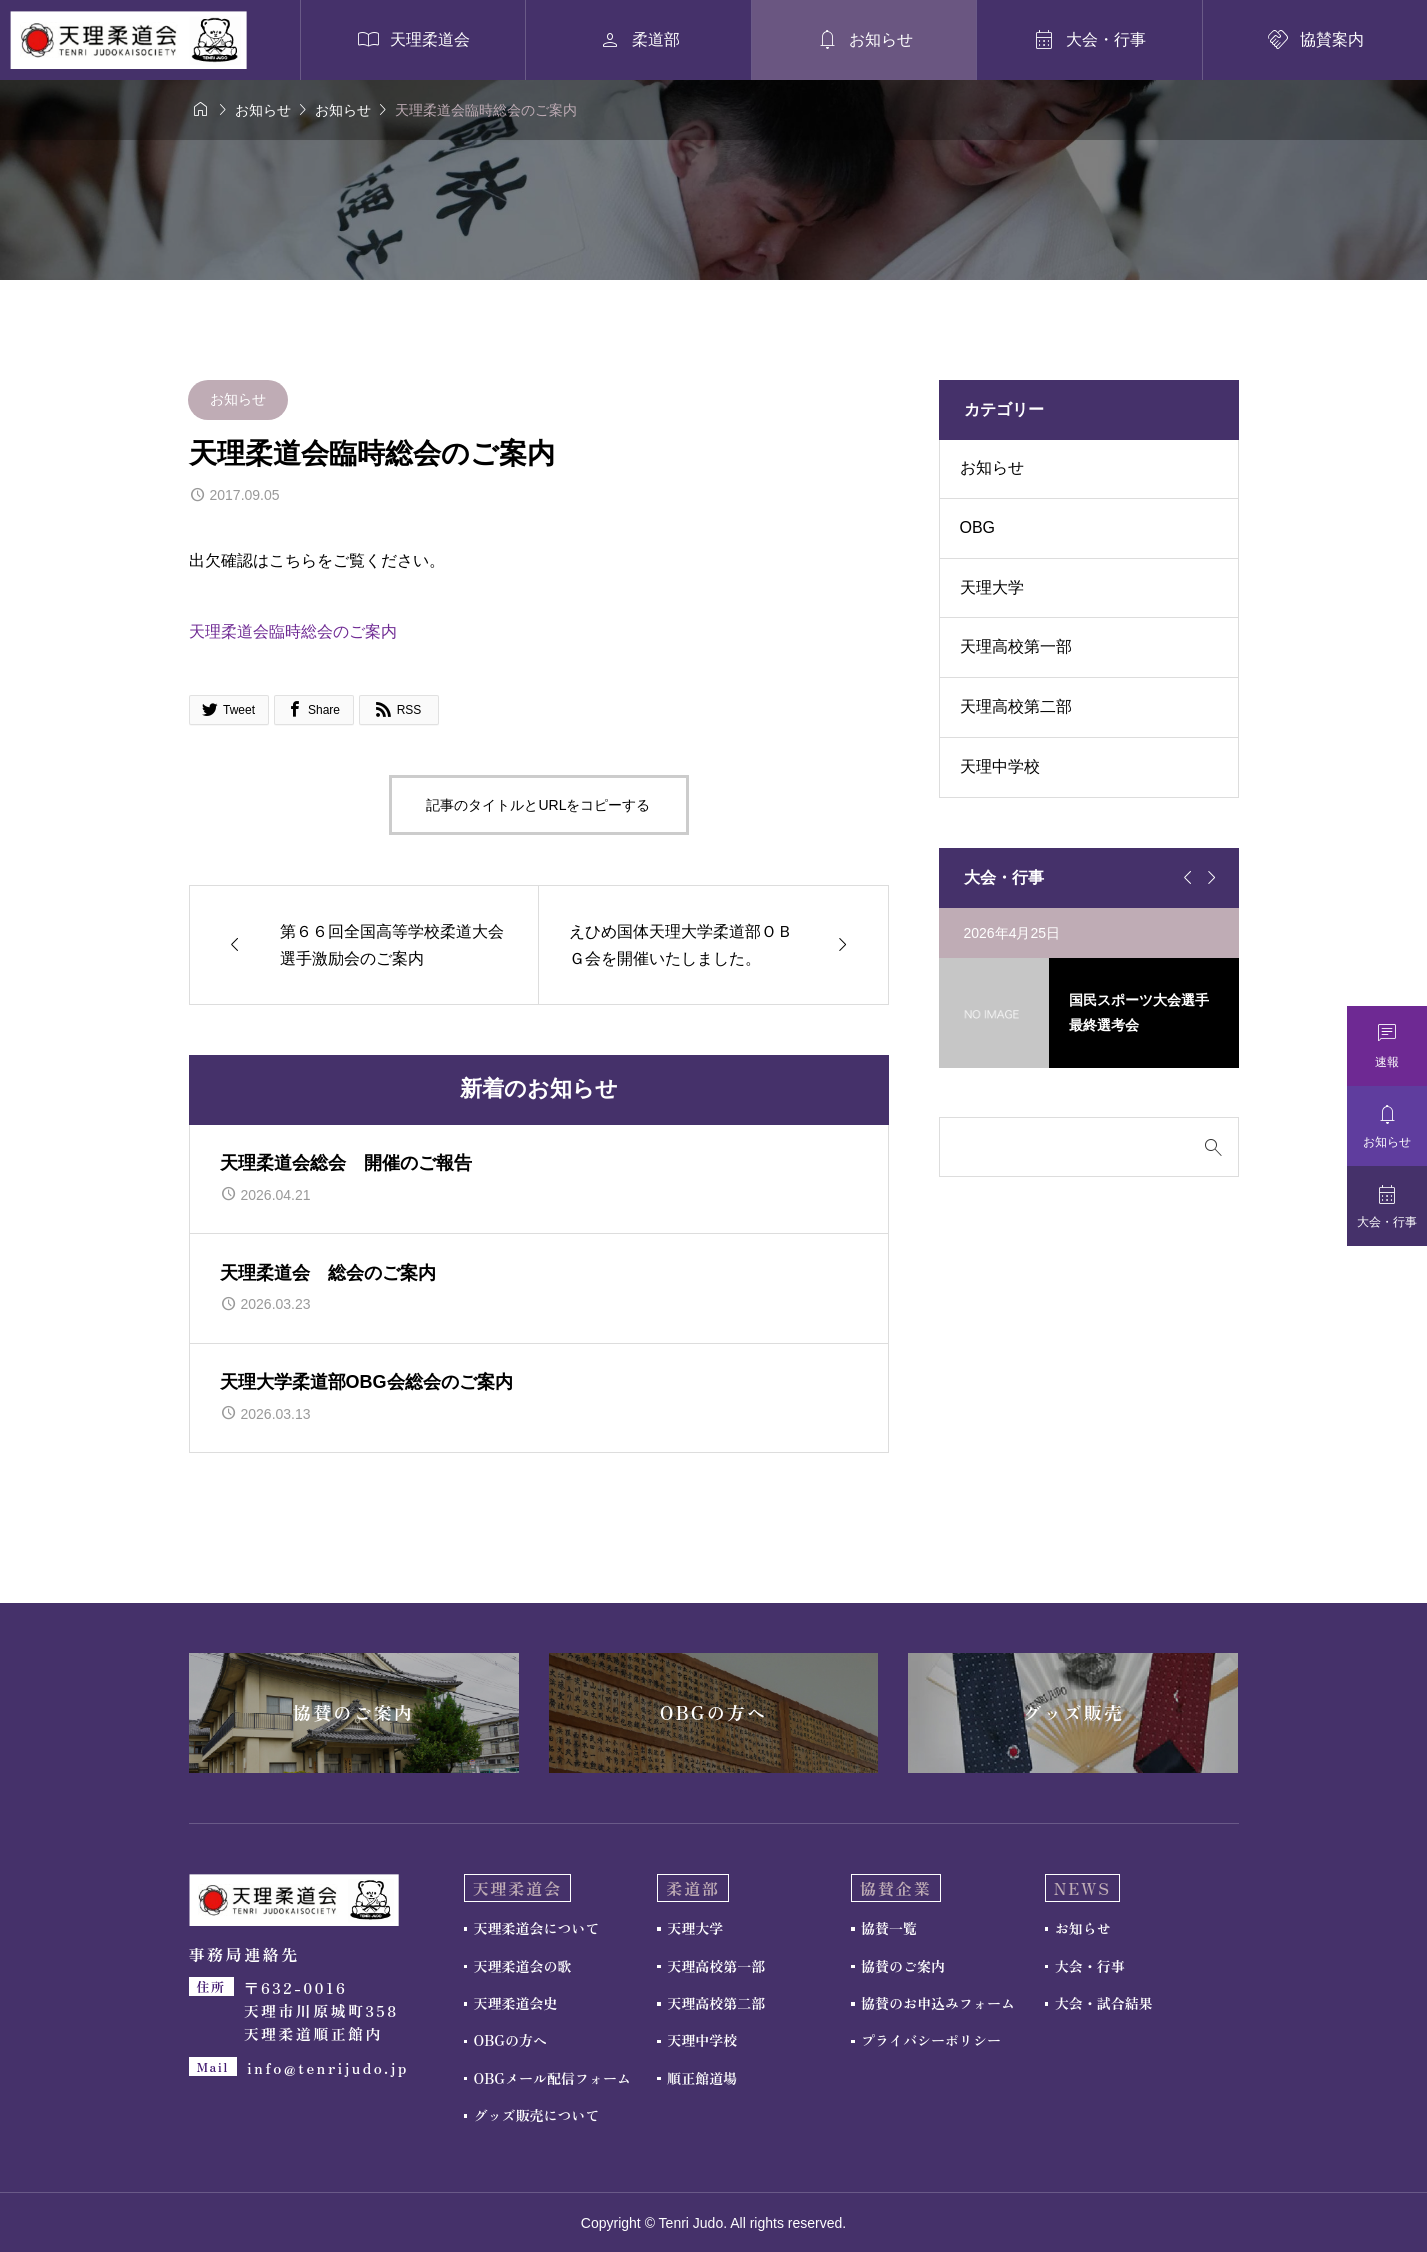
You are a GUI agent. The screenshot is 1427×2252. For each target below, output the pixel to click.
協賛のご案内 (903, 1966)
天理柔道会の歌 (523, 1966)
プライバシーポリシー (931, 2040)
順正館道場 (702, 2078)
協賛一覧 (889, 1928)
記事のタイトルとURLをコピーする (538, 805)
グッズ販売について (537, 2115)
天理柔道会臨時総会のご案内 (293, 631)
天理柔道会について (537, 1928)
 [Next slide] (1209, 878)
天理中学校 (1000, 766)
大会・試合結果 (1104, 2003)
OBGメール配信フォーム (552, 2078)
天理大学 (992, 587)
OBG (978, 527)
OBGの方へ (510, 2040)
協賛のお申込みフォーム (938, 2003)
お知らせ (238, 399)
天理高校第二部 (1016, 706)
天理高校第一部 (1016, 646)
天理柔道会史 (516, 2003)
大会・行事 (1090, 1966)
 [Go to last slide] (1185, 878)
